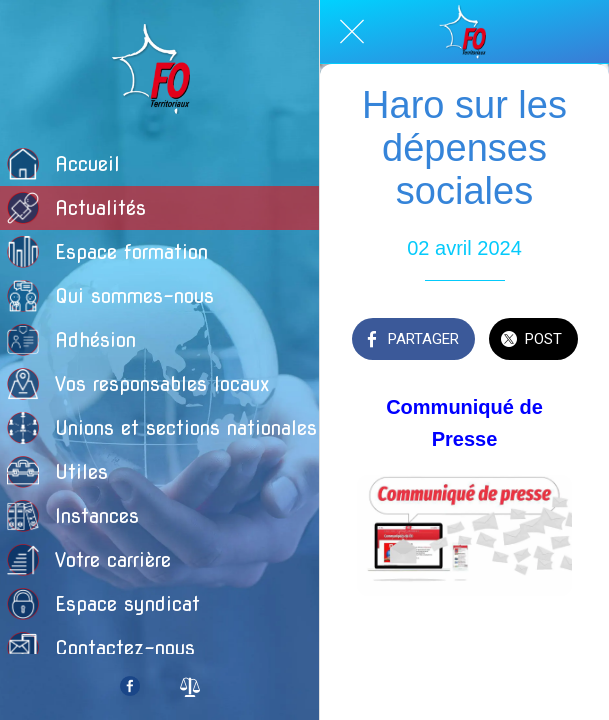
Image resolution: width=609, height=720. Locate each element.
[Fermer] (352, 32)
